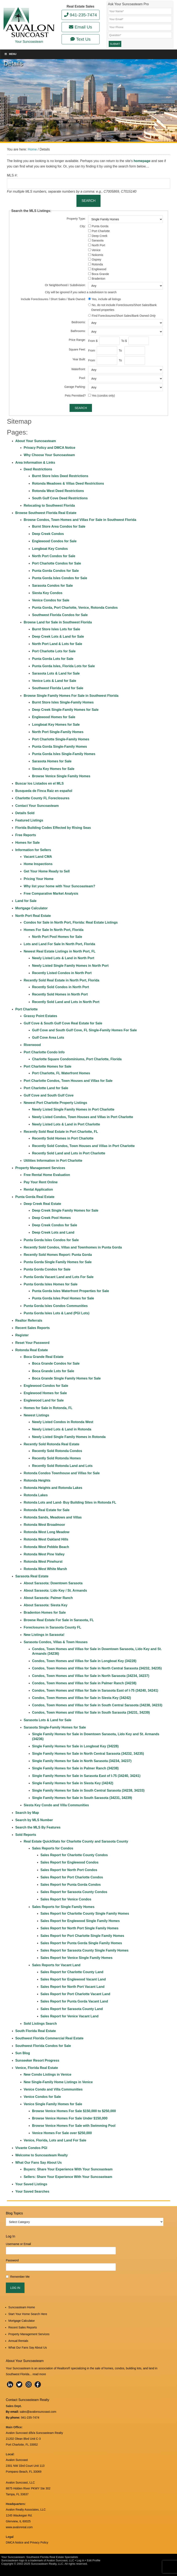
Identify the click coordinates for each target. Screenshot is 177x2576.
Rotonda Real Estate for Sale (47, 1510)
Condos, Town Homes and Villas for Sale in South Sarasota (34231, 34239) (91, 1712)
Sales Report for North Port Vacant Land (72, 1986)
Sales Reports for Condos (52, 1848)
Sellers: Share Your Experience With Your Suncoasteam (68, 2177)
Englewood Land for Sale (44, 1400)
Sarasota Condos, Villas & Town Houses (56, 1642)
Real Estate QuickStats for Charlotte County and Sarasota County (76, 1841)
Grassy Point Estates (40, 1016)
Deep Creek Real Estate (42, 1204)
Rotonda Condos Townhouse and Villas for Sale (62, 1473)
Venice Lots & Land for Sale (54, 681)
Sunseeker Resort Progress (37, 2060)
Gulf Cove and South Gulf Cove (49, 1095)
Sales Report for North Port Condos (68, 1870)
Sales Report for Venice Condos (65, 1899)
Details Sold (25, 813)
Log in (80, 2560)
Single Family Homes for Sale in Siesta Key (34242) (72, 1783)
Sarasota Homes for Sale (52, 761)
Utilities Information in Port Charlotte (53, 1160)
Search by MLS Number (34, 1820)
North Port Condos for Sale (53, 556)
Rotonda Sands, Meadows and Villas (53, 1517)
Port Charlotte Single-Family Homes (60, 739)
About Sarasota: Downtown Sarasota (53, 1583)
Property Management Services (40, 1168)
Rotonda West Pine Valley (44, 1554)
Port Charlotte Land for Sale (46, 1088)
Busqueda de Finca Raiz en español (43, 791)
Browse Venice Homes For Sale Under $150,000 (69, 2118)
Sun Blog (22, 2053)
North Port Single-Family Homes (57, 732)
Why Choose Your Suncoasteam (49, 455)
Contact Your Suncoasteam (37, 805)
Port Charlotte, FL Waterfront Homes (61, 1073)
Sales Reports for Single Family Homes (63, 1907)
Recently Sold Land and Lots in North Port (65, 1002)
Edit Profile (93, 2560)
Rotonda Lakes (36, 1495)
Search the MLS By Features (38, 1827)
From (92, 350)
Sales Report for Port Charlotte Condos (71, 1877)
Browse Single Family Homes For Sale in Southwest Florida (71, 695)
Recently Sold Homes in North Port (60, 994)
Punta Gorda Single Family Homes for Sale (58, 1262)
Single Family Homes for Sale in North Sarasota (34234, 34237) (82, 1761)
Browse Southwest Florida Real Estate (45, 513)
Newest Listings (36, 1415)
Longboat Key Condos (50, 548)
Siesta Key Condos (47, 593)
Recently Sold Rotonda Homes (56, 1458)
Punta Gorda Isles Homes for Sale (51, 1284)
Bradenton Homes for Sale (45, 1612)
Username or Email (18, 2244)
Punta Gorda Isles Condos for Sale (59, 578)
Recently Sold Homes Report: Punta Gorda (58, 1254)
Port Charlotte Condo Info (44, 1052)
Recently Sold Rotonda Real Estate (51, 1444)
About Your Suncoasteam (35, 441)
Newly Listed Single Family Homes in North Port (70, 965)
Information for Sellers (33, 850)
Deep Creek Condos (48, 534)
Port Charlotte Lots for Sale (54, 651)
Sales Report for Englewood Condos (69, 1862)
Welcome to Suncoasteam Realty (41, 2155)
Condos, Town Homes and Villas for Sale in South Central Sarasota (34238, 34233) (97, 1705)
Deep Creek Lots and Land (53, 1232)
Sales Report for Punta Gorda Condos (70, 1884)
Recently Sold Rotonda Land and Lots (62, 1466)
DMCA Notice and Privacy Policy (27, 2542)
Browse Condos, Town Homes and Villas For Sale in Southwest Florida (80, 520)
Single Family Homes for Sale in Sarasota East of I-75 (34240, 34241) (86, 1776)
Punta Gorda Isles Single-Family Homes (63, 754)
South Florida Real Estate (35, 2031)
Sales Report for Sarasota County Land (71, 2009)
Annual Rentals (18, 2340)
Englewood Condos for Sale (54, 541)
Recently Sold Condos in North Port (60, 987)
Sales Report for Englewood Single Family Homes (80, 1921)
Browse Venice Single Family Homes (61, 776)
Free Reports (25, 835)
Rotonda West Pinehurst (43, 1561)
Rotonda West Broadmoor (44, 1524)
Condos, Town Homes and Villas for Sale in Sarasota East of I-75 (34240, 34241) (95, 1690)
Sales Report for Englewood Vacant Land (73, 1979)
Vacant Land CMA (38, 856)
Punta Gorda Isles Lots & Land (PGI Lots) (56, 1313)
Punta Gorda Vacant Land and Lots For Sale (58, 1277)
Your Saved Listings (31, 2184)
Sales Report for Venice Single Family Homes (76, 1958)
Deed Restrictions (38, 469)
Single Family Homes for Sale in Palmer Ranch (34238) (75, 1768)
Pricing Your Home (39, 879)
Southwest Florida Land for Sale (57, 688)
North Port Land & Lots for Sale (57, 644)
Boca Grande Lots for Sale (53, 1371)
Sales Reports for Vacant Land (56, 1965)
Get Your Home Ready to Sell (47, 871)
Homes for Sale (27, 842)
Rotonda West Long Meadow (46, 1532)
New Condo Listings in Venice (47, 2074)
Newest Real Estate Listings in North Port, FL (60, 951)
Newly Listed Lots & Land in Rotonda (61, 1429)
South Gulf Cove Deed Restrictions (60, 498)
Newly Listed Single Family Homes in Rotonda (69, 1437)
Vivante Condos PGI (31, 2148)
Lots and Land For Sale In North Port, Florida (59, 944)
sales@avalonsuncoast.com (38, 2411)
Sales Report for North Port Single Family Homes (79, 1928)
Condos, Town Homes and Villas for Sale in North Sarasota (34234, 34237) (90, 1676)
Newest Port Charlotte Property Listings (55, 1102)
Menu (10, 54)
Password (12, 2260)
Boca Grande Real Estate (43, 1357)
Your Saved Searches (32, 2191)
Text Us (80, 39)
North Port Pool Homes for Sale (57, 936)
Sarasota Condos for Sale (52, 585)
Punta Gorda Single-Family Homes (59, 746)
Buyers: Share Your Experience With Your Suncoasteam (68, 2169)
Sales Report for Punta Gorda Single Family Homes (81, 1943)
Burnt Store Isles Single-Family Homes (63, 702)
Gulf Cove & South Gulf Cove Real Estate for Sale (63, 1023)
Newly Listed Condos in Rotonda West (62, 1422)
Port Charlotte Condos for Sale (56, 563)
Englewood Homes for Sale (53, 717)
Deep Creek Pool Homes (51, 1218)
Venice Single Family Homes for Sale (53, 2104)
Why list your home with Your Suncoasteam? (59, 886)
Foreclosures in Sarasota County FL (52, 1627)
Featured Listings (29, 820)
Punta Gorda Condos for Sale (55, 570)
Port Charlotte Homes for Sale (47, 1066)
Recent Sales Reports (32, 1328)
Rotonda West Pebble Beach (46, 1547)
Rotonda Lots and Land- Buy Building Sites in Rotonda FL (70, 1502)
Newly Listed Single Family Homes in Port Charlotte (73, 1109)
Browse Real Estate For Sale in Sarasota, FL (59, 1620)
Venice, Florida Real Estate (36, 2068)
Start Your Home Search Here (27, 2314)
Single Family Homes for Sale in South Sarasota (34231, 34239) (82, 1798)
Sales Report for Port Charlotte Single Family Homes (82, 1936)
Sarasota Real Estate (31, 1576)
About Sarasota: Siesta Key (45, 1605)
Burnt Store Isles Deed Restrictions (60, 476)
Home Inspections (38, 864)
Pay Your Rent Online (41, 1182)
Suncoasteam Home (21, 2307)
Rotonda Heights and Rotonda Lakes (53, 1488)
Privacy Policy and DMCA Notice (49, 447)
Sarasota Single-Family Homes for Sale (55, 1727)
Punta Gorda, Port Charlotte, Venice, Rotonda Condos (75, 607)
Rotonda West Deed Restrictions (58, 491)
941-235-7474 (80, 14)
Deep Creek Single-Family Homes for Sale (65, 709)
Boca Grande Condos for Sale (56, 1363)
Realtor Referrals (28, 1320)
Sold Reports (25, 1834)
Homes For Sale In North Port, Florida (53, 930)
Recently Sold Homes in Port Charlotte (62, 1138)
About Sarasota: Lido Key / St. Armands (55, 1590)
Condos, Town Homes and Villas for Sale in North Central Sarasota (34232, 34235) (97, 1668)
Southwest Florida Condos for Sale (60, 615)
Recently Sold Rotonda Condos (57, 1451)
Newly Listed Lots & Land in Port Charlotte (66, 1124)
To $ (124, 341)
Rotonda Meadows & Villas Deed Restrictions (68, 483)
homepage (142, 161)
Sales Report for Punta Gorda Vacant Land (74, 2001)
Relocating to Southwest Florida (49, 505)
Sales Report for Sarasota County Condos (73, 1892)
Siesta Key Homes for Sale (53, 769)
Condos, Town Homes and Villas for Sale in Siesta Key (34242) (81, 1698)
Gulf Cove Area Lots (48, 1037)
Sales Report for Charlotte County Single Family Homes (84, 1913)
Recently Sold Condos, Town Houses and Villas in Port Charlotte (83, 1146)
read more (39, 2374)
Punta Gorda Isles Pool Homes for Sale (63, 1298)
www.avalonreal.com (19, 2527)
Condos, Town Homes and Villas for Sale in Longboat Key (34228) (84, 1661)
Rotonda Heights (37, 1480)
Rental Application (38, 1189)
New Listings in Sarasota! (44, 1634)
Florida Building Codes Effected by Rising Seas (53, 827)
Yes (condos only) (103, 395)
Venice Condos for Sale (50, 600)
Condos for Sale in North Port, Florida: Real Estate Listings (71, 922)
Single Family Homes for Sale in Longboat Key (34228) (75, 1746)
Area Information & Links (35, 462)
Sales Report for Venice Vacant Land (69, 2016)
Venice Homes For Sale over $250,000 (62, 2133)
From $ (93, 341)
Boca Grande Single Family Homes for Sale (66, 1378)
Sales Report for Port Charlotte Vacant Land (75, 1994)
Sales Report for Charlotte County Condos (74, 1855)
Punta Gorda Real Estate (34, 1197)
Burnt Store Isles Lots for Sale (56, 629)
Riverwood (32, 1045)
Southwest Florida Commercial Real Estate (49, 2038)
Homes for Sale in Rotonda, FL (48, 1408)
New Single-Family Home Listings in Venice (58, 2082)
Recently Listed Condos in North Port (62, 973)
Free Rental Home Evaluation (47, 1175)
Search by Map (27, 1812)
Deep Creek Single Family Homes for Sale (65, 1210)
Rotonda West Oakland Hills (46, 1539)
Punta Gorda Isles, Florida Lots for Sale (63, 666)
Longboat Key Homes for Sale (56, 724)
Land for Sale (25, 901)
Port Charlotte (26, 1009)
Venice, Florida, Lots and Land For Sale (55, 2140)
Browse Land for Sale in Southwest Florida (58, 622)
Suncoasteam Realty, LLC (47, 2563)
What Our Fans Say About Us (38, 2162)
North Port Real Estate (33, 915)
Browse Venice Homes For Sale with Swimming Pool (73, 2125)
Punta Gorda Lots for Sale (52, 659)
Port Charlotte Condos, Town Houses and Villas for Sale (68, 1080)
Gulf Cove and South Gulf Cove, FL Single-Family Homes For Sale (84, 1030)
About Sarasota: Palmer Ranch (48, 1598)
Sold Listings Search (40, 2023)
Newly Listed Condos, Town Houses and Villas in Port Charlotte (82, 1117)
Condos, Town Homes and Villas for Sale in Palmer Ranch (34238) (84, 1683)
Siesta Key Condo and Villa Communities (56, 1805)
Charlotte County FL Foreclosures (42, 798)
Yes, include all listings (106, 299)
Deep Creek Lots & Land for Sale (58, 636)
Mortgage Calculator (31, 908)
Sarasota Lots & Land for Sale (56, 673)
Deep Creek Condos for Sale (54, 1225)
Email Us (80, 27)
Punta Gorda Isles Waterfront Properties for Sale (70, 1291)
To (121, 350)
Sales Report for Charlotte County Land (71, 1972)
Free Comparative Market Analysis (51, 893)
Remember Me (20, 2276)
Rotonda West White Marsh (45, 1569)
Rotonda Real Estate (31, 1350)
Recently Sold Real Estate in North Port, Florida (61, 980)
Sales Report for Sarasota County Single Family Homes (84, 1950)
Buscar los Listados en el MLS (39, 783)
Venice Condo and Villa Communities (53, 2089)
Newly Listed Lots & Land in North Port (63, 958)
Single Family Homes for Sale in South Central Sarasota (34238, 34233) (88, 1790)
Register (22, 1335)
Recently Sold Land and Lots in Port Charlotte (68, 1153)
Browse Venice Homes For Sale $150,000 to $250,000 (74, 2111)
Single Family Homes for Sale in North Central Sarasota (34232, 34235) (88, 1753)
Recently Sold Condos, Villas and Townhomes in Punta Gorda (73, 1247)
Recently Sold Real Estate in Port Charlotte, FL (61, 1131)
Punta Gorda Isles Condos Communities (56, 1306)
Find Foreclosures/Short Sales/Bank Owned (124, 315)
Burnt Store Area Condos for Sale (58, 526)
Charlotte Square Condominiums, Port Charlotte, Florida (77, 1059)
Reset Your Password (32, 1342)
